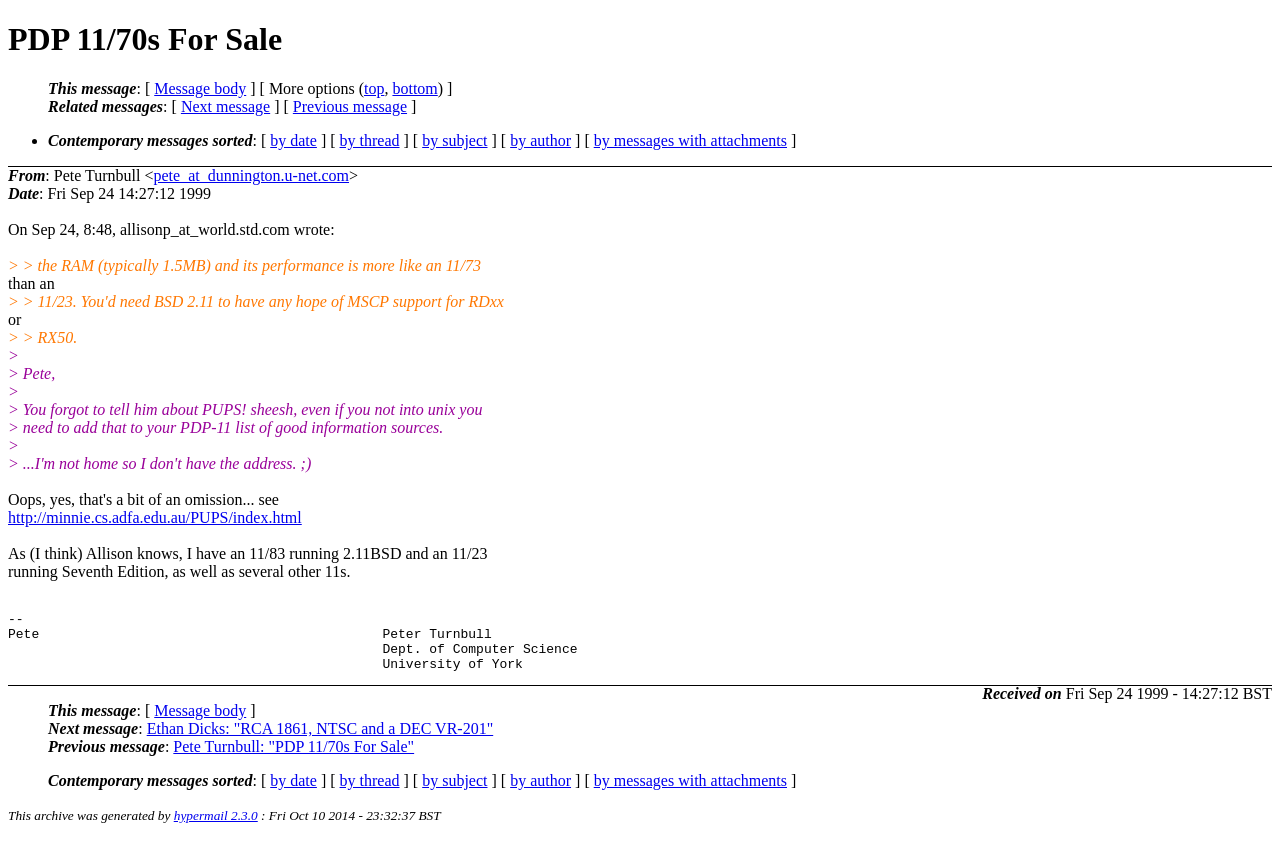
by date (293, 140)
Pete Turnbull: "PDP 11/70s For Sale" (293, 758)
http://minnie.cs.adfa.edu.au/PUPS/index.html (155, 517)
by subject (454, 140)
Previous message (350, 106)
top (374, 88)
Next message (225, 106)
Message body (200, 88)
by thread (370, 140)
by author (540, 140)
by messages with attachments (690, 140)
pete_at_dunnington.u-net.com (252, 175)
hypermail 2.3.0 (216, 827)
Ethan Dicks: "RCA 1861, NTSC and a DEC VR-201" (320, 740)
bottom (414, 88)
